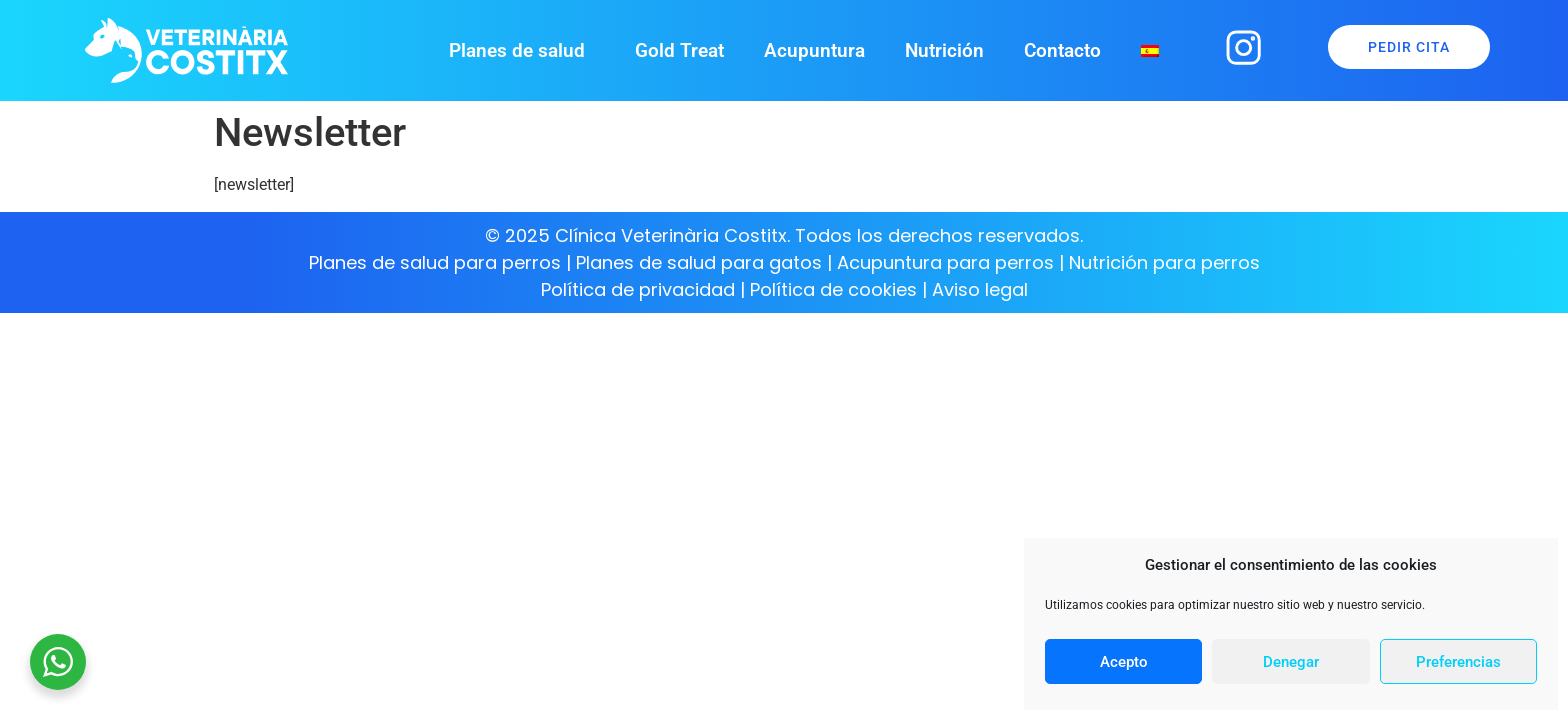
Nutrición (944, 50)
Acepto (1124, 662)
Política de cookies (836, 289)
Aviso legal (980, 289)
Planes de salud (522, 50)
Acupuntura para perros (945, 262)
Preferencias (1458, 662)
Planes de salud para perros (435, 262)
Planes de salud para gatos (699, 262)
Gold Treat (679, 50)
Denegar (1291, 662)
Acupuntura (814, 50)
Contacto (1062, 50)
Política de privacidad (638, 289)
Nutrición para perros (1164, 262)
